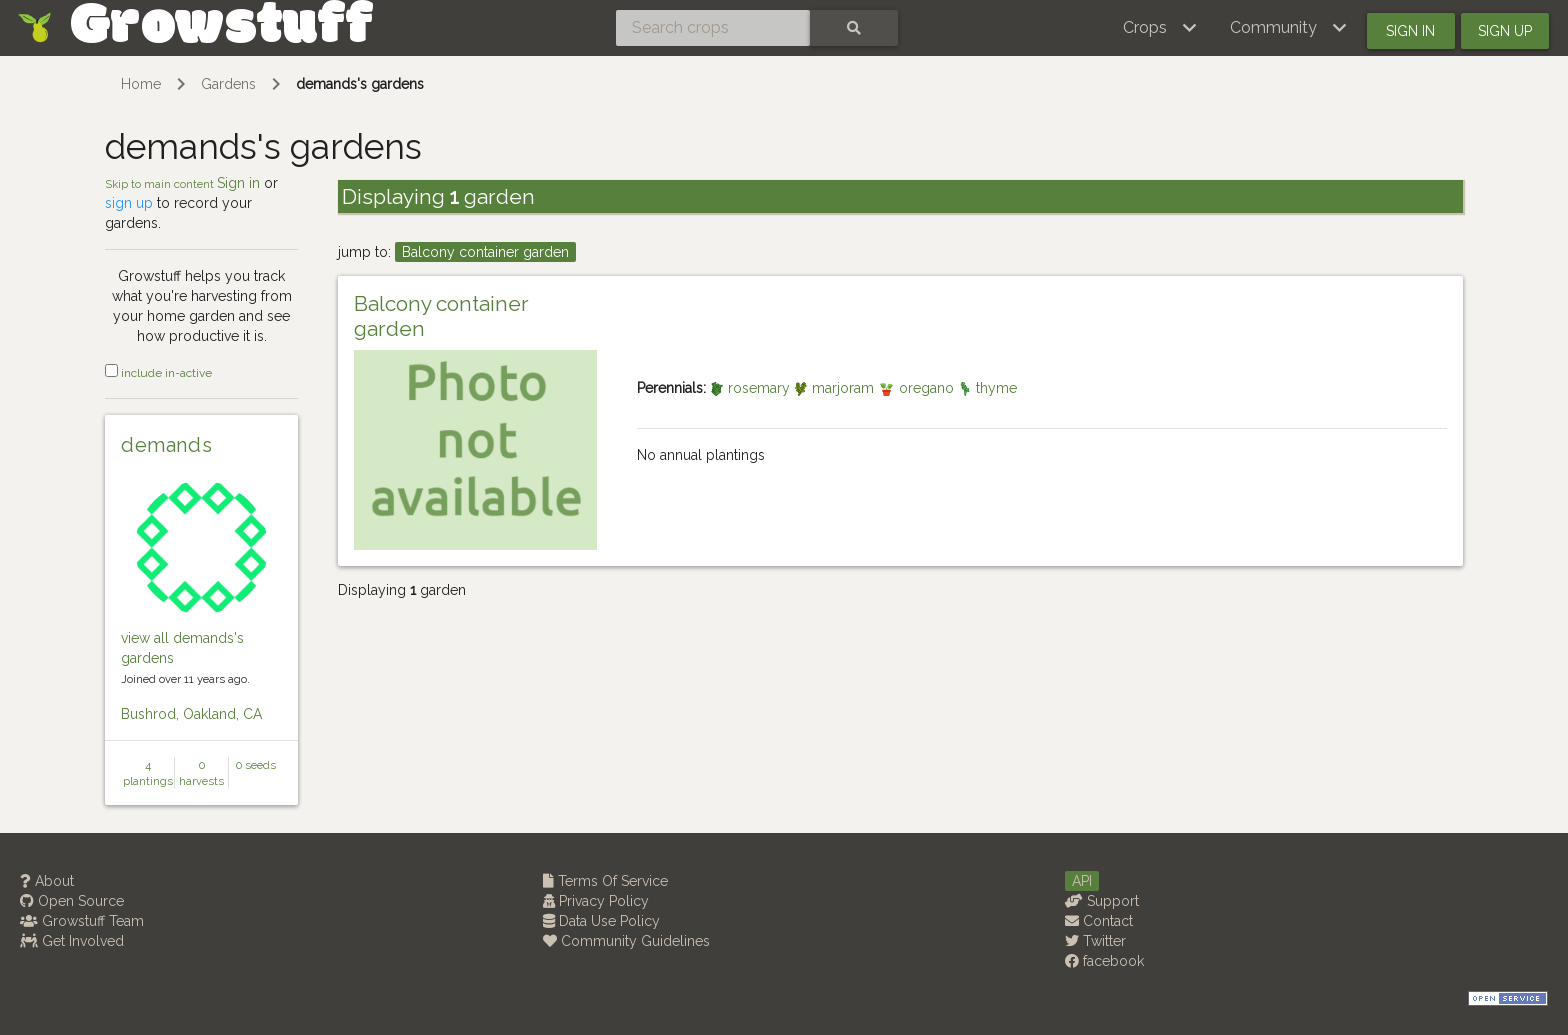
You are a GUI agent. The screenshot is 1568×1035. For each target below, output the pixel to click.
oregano (918, 388)
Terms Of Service (605, 881)
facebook (1104, 961)
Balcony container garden (485, 252)
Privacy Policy (596, 901)
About (47, 881)
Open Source (72, 901)
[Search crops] (713, 28)
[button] (1160, 28)
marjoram (836, 388)
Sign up (1505, 31)
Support (1102, 901)
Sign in (1410, 31)
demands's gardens (360, 84)
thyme (987, 388)
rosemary (752, 388)
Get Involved (72, 941)
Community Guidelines (626, 941)
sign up (129, 203)
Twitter (1095, 941)
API (1082, 881)
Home (141, 84)
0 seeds (256, 765)
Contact (1099, 921)
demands (166, 445)
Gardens (228, 84)
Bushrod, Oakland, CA (191, 714)
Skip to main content (161, 184)
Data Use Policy (601, 921)
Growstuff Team (82, 921)
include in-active (158, 373)
